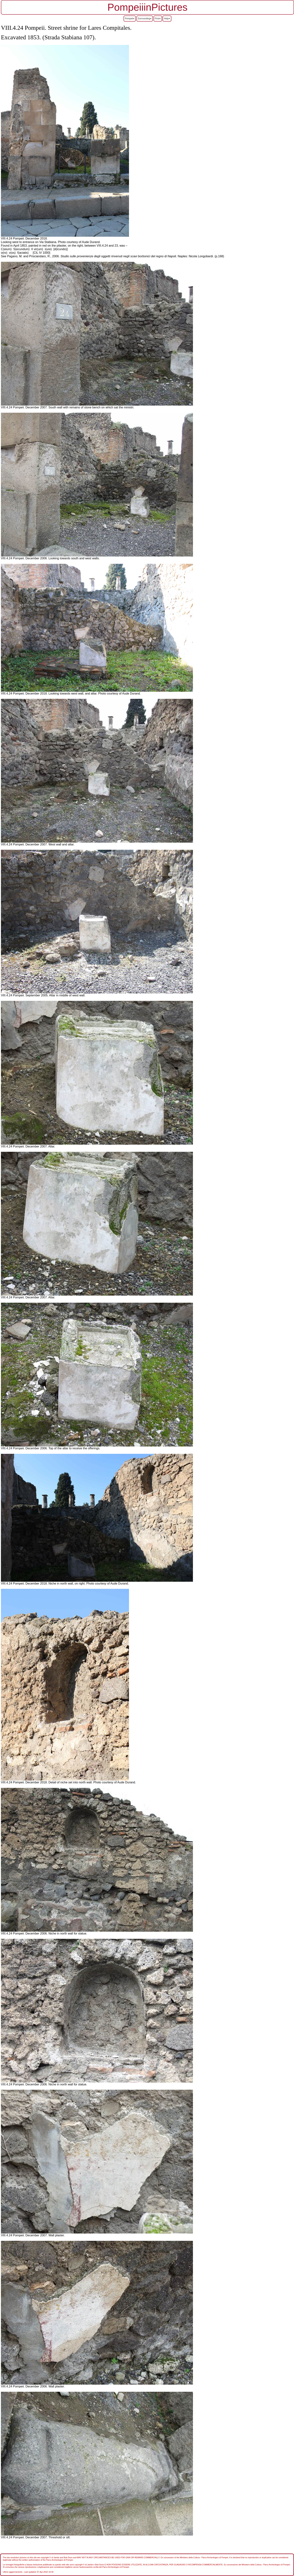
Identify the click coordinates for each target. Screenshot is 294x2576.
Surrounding (145, 18)
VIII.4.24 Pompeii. (13, 238)
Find (158, 18)
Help (167, 18)
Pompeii (129, 18)
